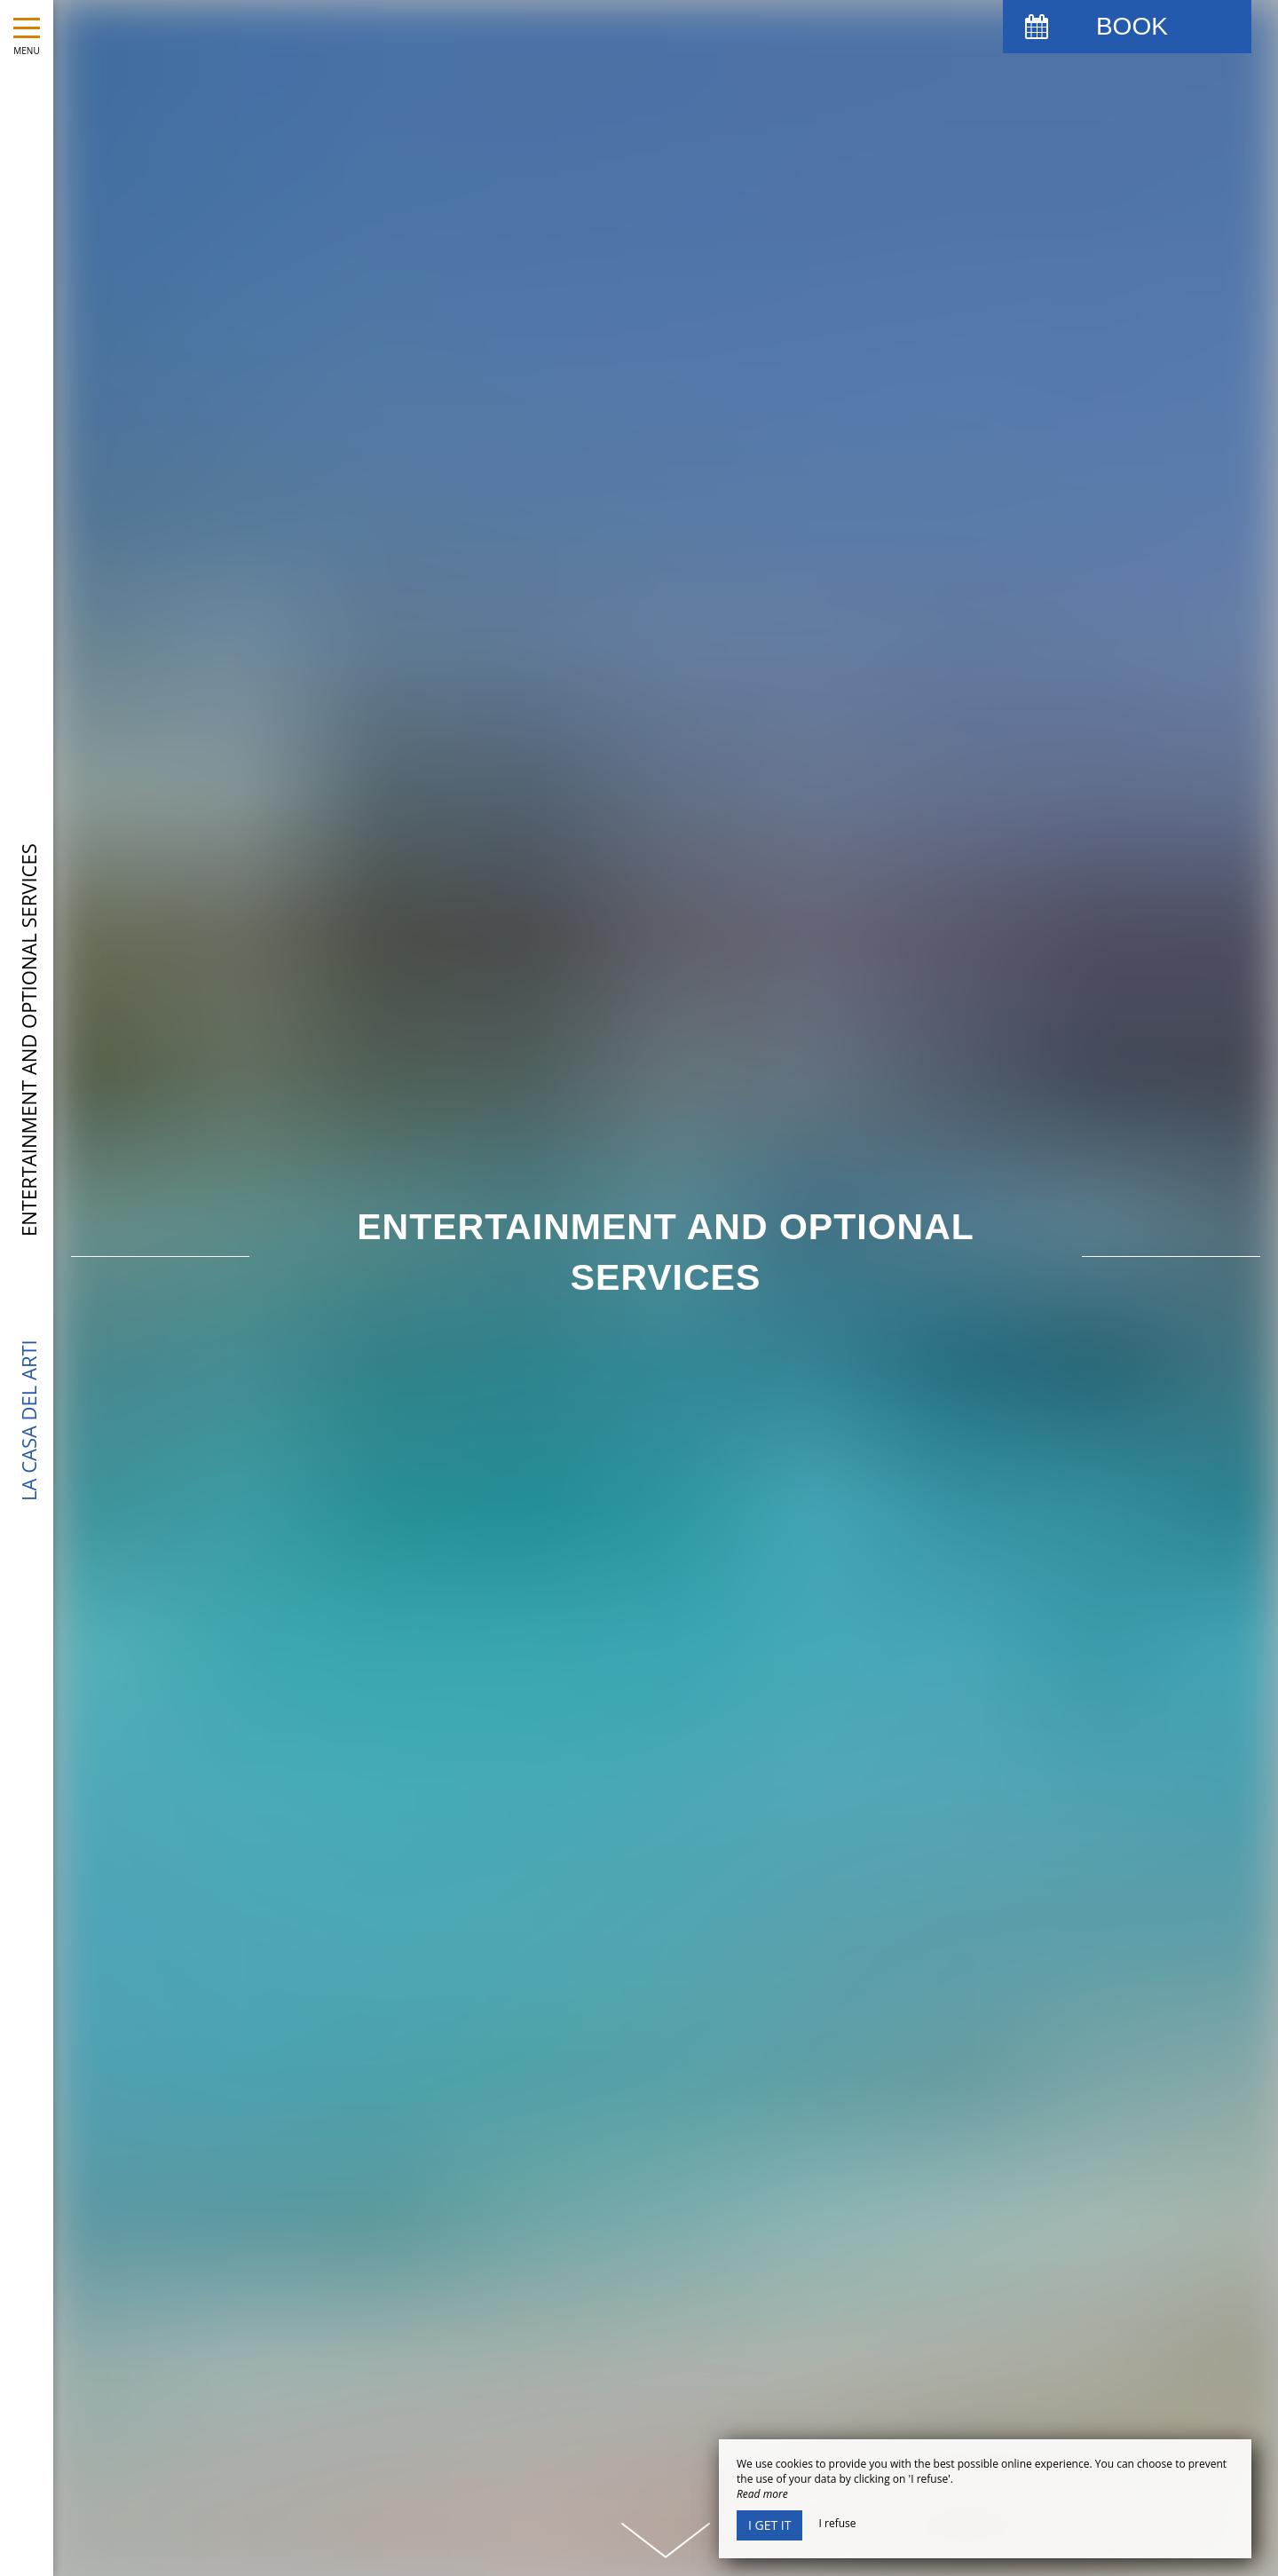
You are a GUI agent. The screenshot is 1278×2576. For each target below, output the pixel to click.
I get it (769, 2525)
